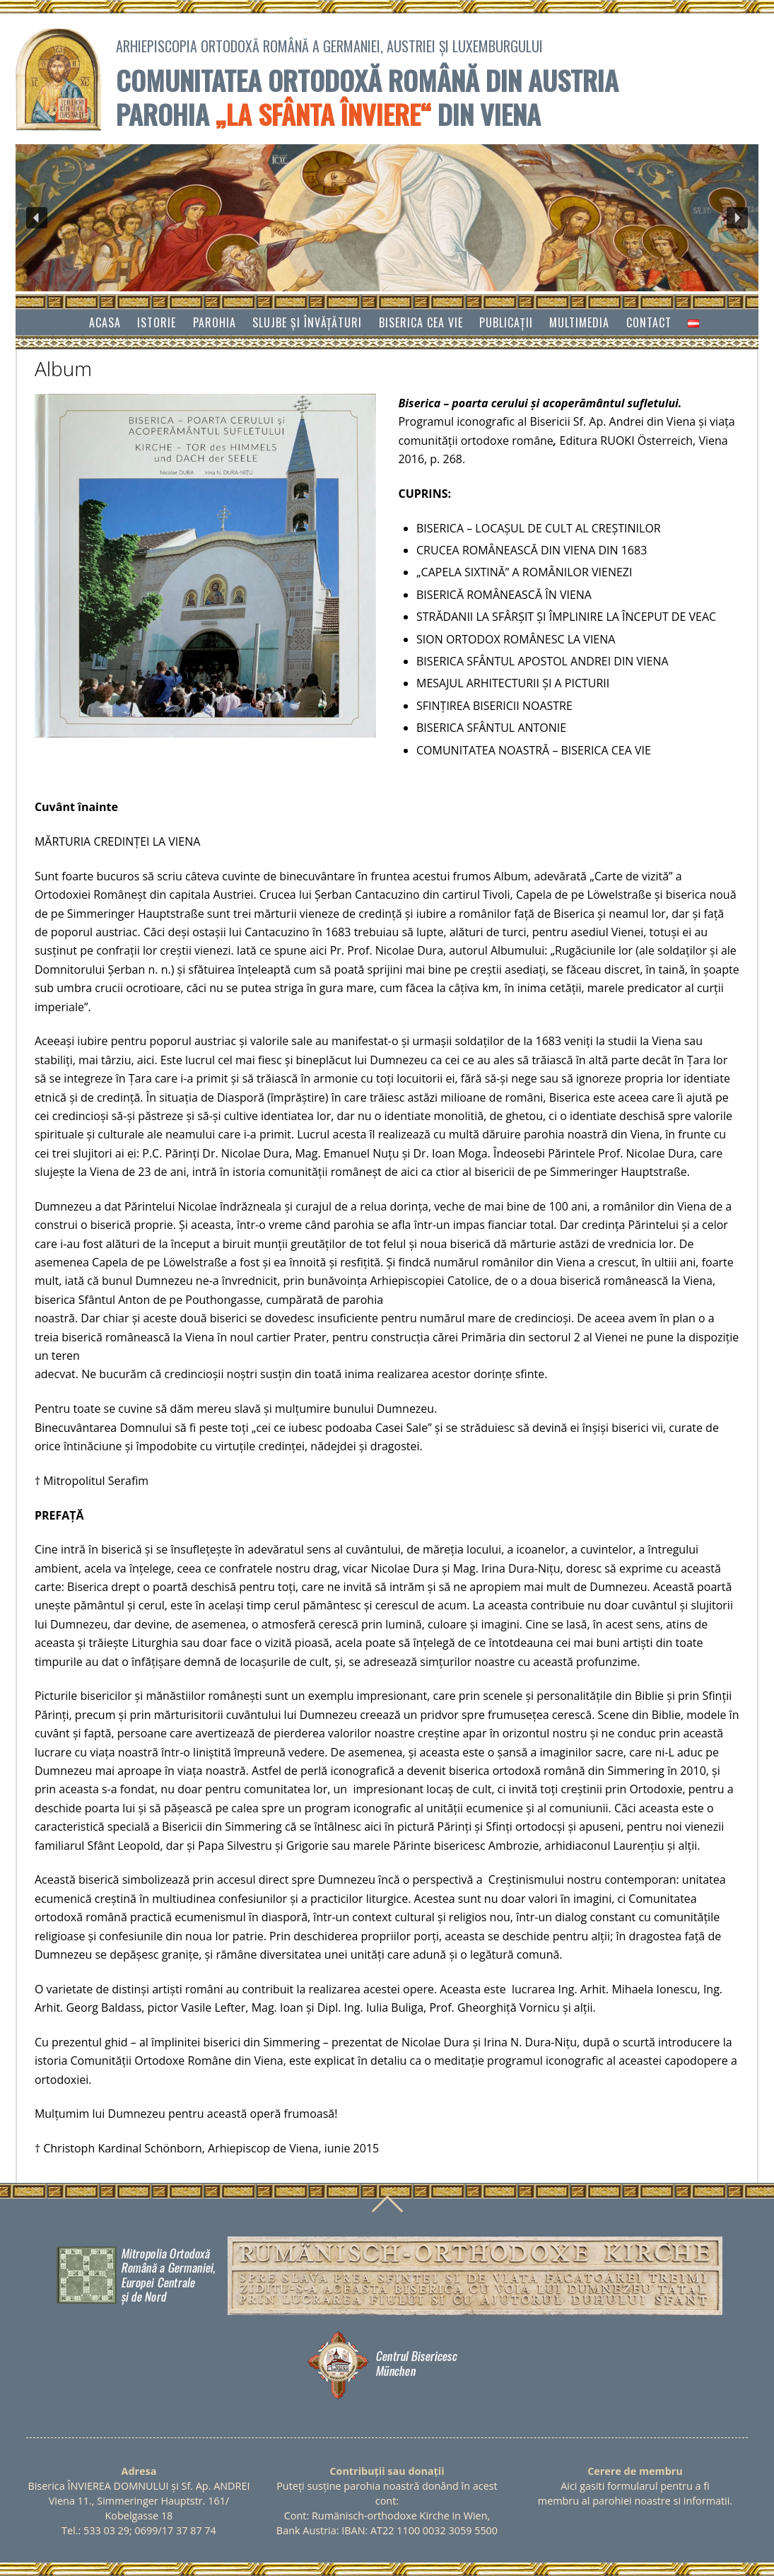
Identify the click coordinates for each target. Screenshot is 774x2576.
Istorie (156, 322)
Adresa (138, 2471)
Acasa (105, 322)
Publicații (506, 322)
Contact (649, 322)
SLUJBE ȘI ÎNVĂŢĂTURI (307, 322)
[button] (36, 217)
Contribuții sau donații (386, 2471)
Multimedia (579, 322)
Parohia (214, 322)
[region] (387, 217)
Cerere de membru (635, 2471)
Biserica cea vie (421, 322)
